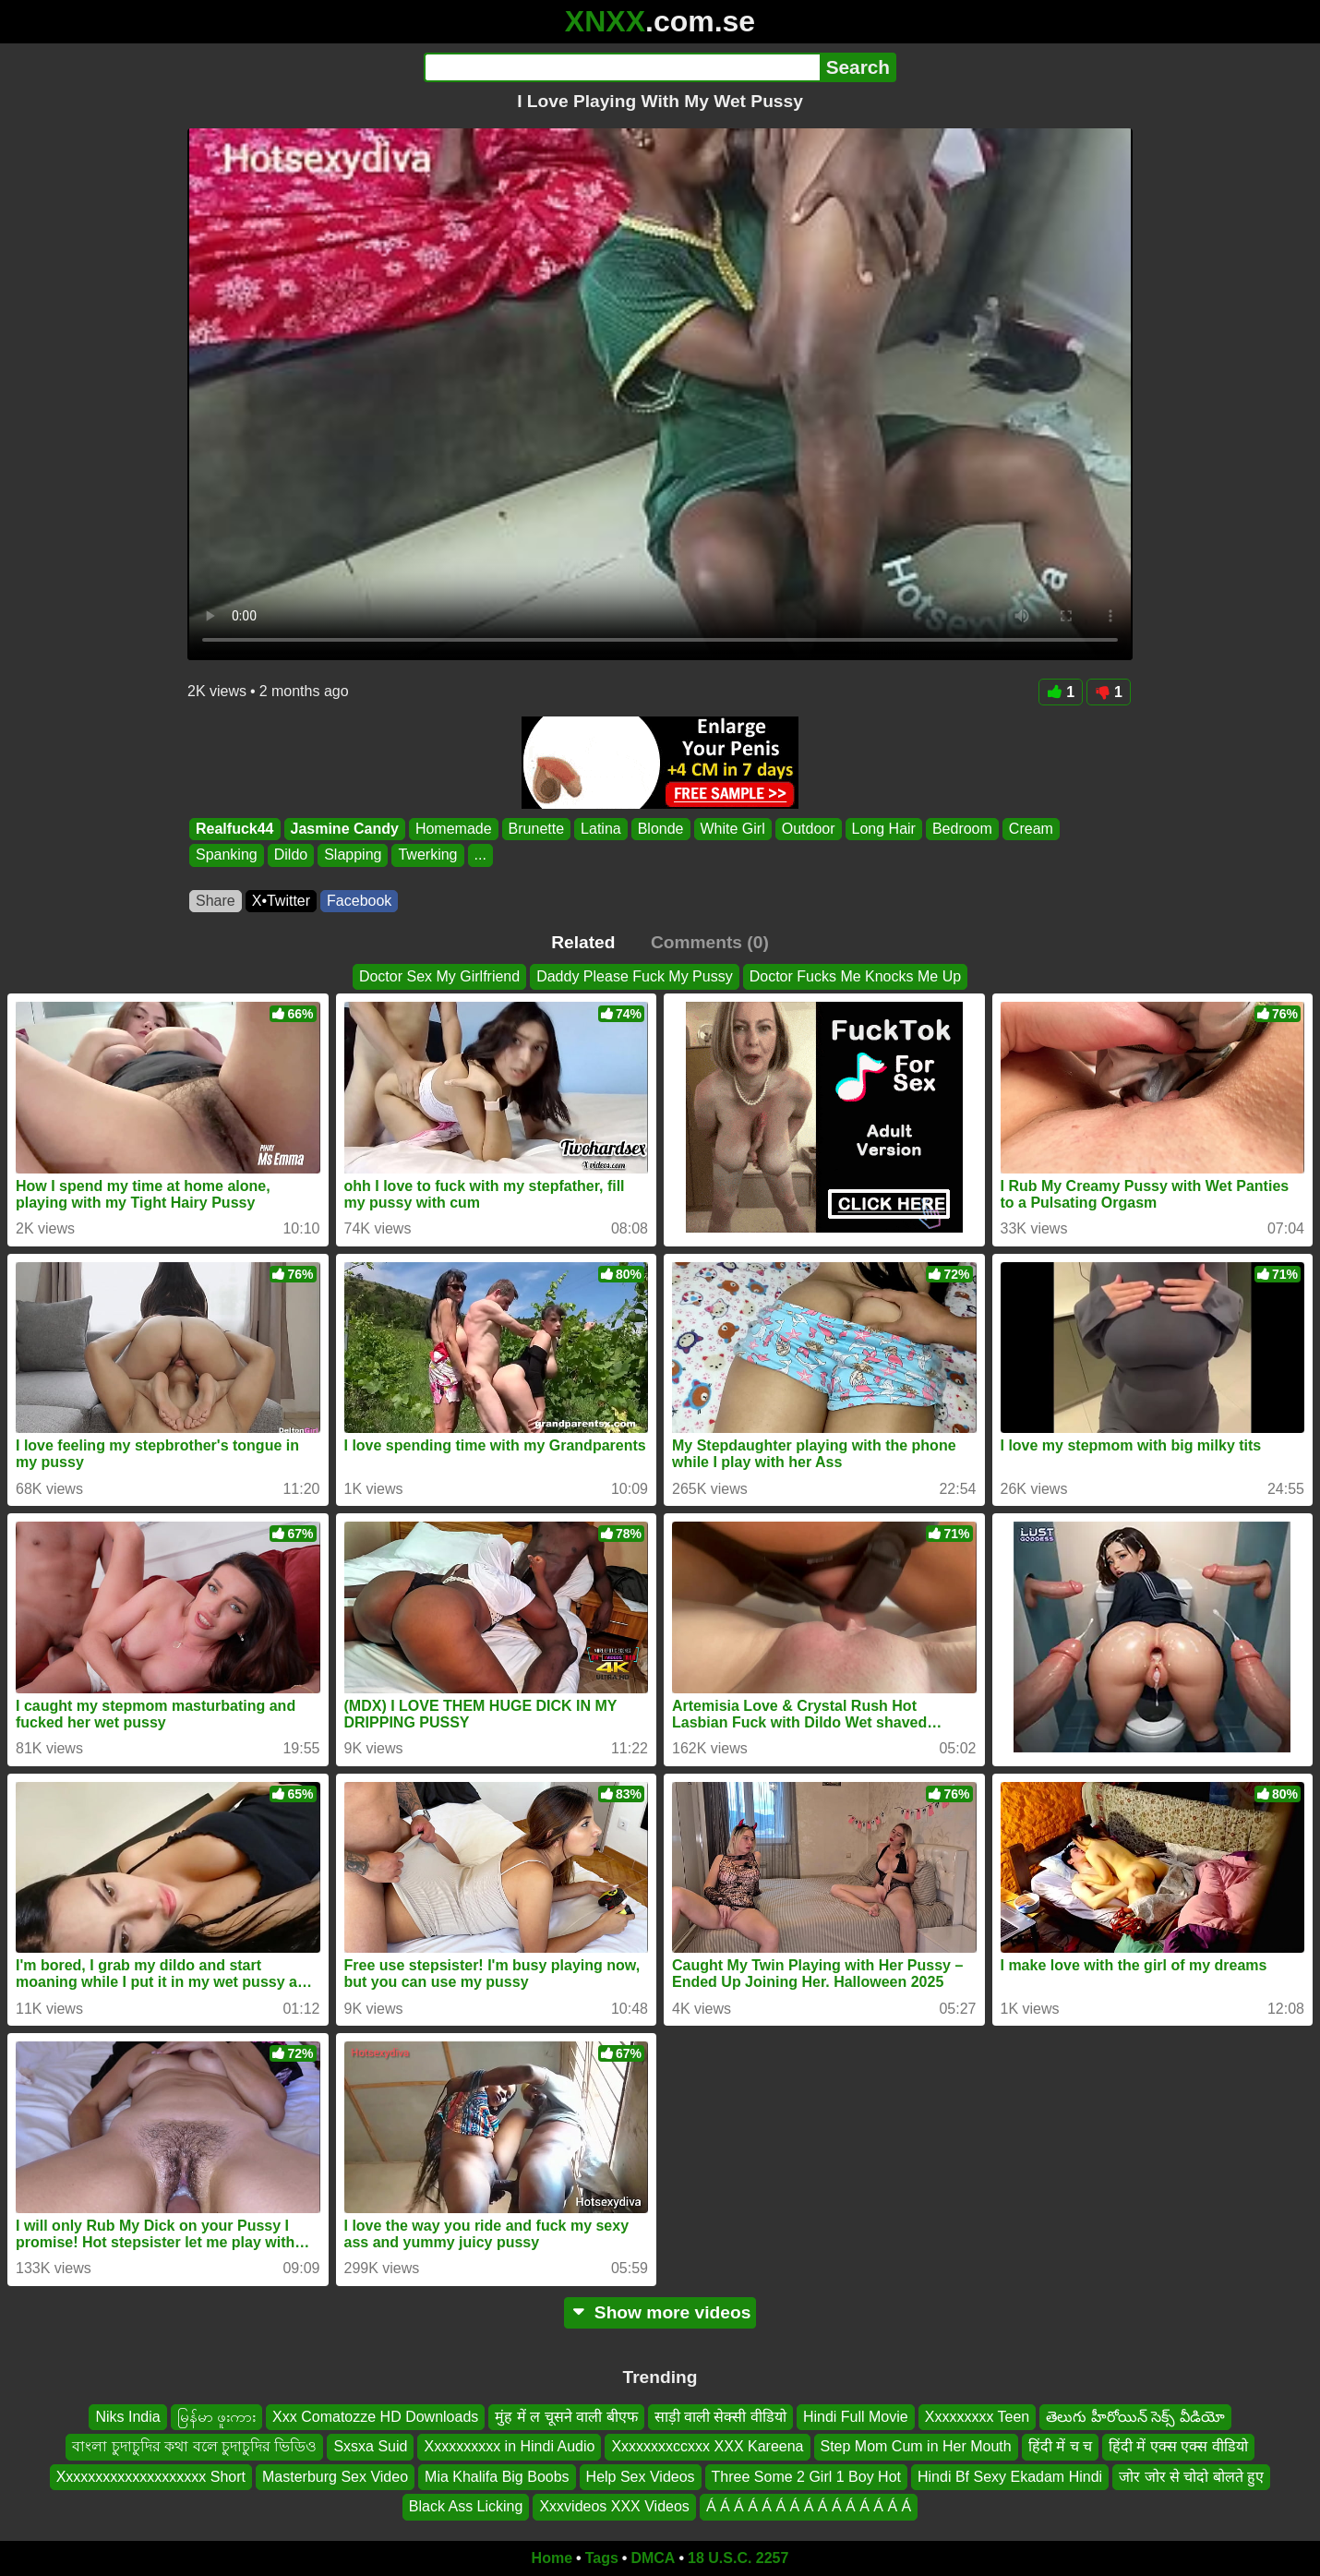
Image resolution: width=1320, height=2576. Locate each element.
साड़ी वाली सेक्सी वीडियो (720, 2417)
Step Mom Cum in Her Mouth (916, 2446)
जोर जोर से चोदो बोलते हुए (1191, 2477)
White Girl (733, 829)
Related (583, 942)
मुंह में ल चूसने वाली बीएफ (566, 2417)
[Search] (622, 67)
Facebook (359, 901)
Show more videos (660, 2312)
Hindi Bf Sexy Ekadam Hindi (1010, 2477)
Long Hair (884, 829)
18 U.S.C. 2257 (738, 2558)
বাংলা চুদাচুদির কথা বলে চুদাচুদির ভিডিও (194, 2446)
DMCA (652, 2558)
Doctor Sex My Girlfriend (439, 976)
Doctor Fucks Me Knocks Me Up (855, 976)
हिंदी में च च (1060, 2446)
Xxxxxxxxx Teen (977, 2417)
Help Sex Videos (640, 2477)
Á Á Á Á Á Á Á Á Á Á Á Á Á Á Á (808, 2506)
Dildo (290, 855)
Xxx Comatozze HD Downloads (375, 2417)
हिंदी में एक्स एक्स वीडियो (1178, 2446)
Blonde (661, 829)
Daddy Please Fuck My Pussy (634, 976)
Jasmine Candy (345, 829)
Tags (601, 2558)
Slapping (352, 855)
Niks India (127, 2417)
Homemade (453, 829)
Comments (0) (710, 942)
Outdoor (808, 829)
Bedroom (962, 829)
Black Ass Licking (466, 2506)
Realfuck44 (235, 829)
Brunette (536, 829)
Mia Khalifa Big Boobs (497, 2477)
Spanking (227, 855)
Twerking (427, 855)
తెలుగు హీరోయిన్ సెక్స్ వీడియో (1135, 2417)
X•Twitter (281, 901)
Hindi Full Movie (855, 2417)
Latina (601, 829)
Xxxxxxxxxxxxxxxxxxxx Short (151, 2477)
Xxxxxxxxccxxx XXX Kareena (707, 2446)
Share (215, 901)
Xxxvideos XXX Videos (614, 2506)
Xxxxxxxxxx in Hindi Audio (509, 2446)
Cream (1031, 829)
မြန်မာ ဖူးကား (216, 2417)
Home (552, 2558)
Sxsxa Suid (370, 2446)
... (480, 855)
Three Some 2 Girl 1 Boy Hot (806, 2477)
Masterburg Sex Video (335, 2477)
